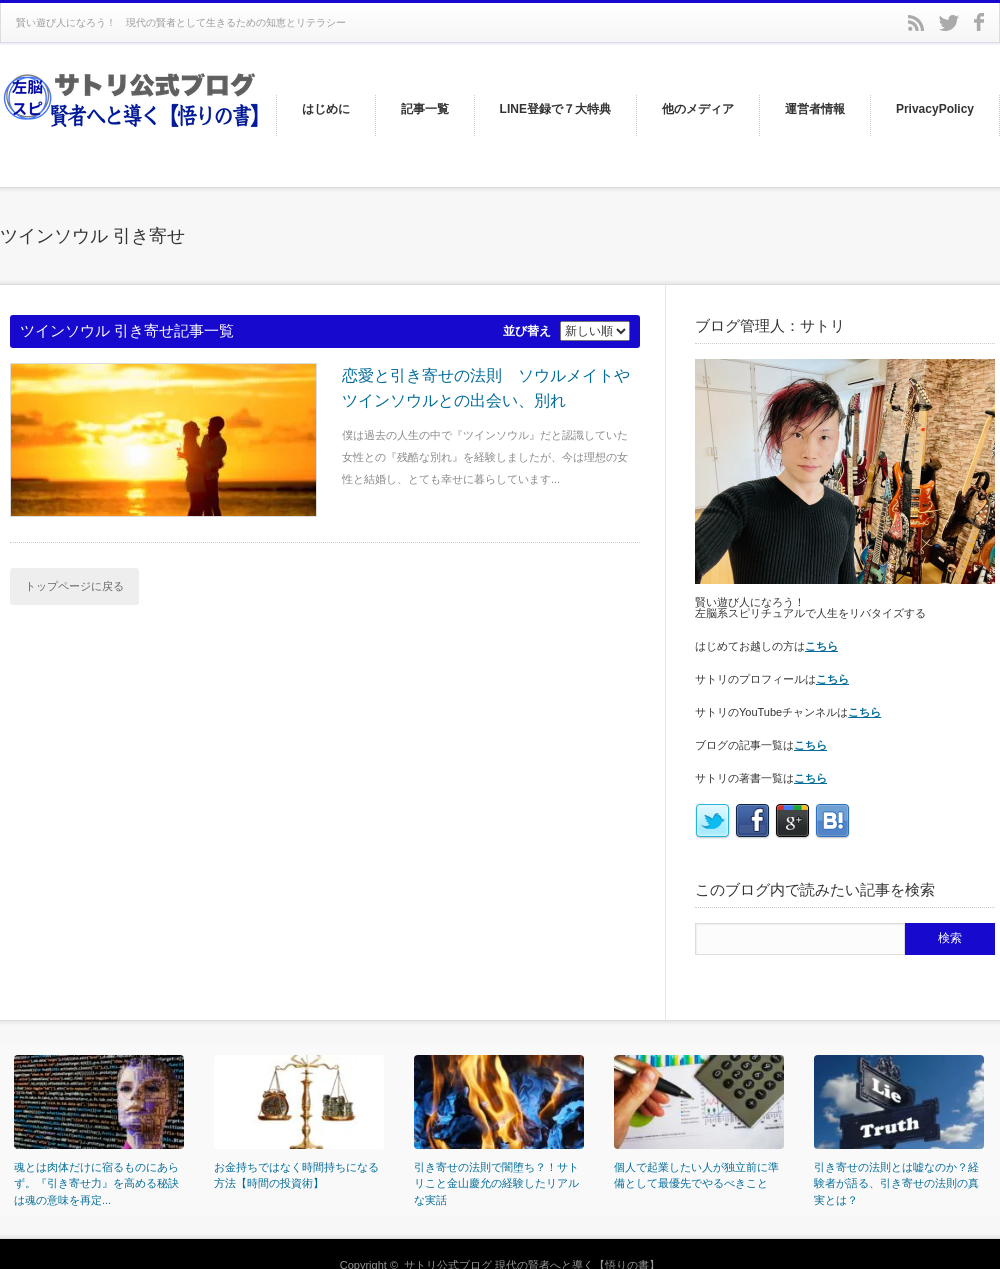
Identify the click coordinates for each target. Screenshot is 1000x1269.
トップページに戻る (74, 586)
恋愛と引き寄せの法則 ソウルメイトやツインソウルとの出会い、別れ (486, 388)
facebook (979, 22)
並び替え (527, 331)
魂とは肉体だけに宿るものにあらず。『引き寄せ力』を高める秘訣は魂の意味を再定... (96, 1183)
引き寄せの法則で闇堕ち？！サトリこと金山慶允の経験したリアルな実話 (496, 1183)
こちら (821, 646)
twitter (949, 23)
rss (916, 23)
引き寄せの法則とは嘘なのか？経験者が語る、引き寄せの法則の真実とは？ (896, 1183)
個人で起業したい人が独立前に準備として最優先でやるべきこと (696, 1175)
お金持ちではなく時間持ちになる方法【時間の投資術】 (296, 1175)
